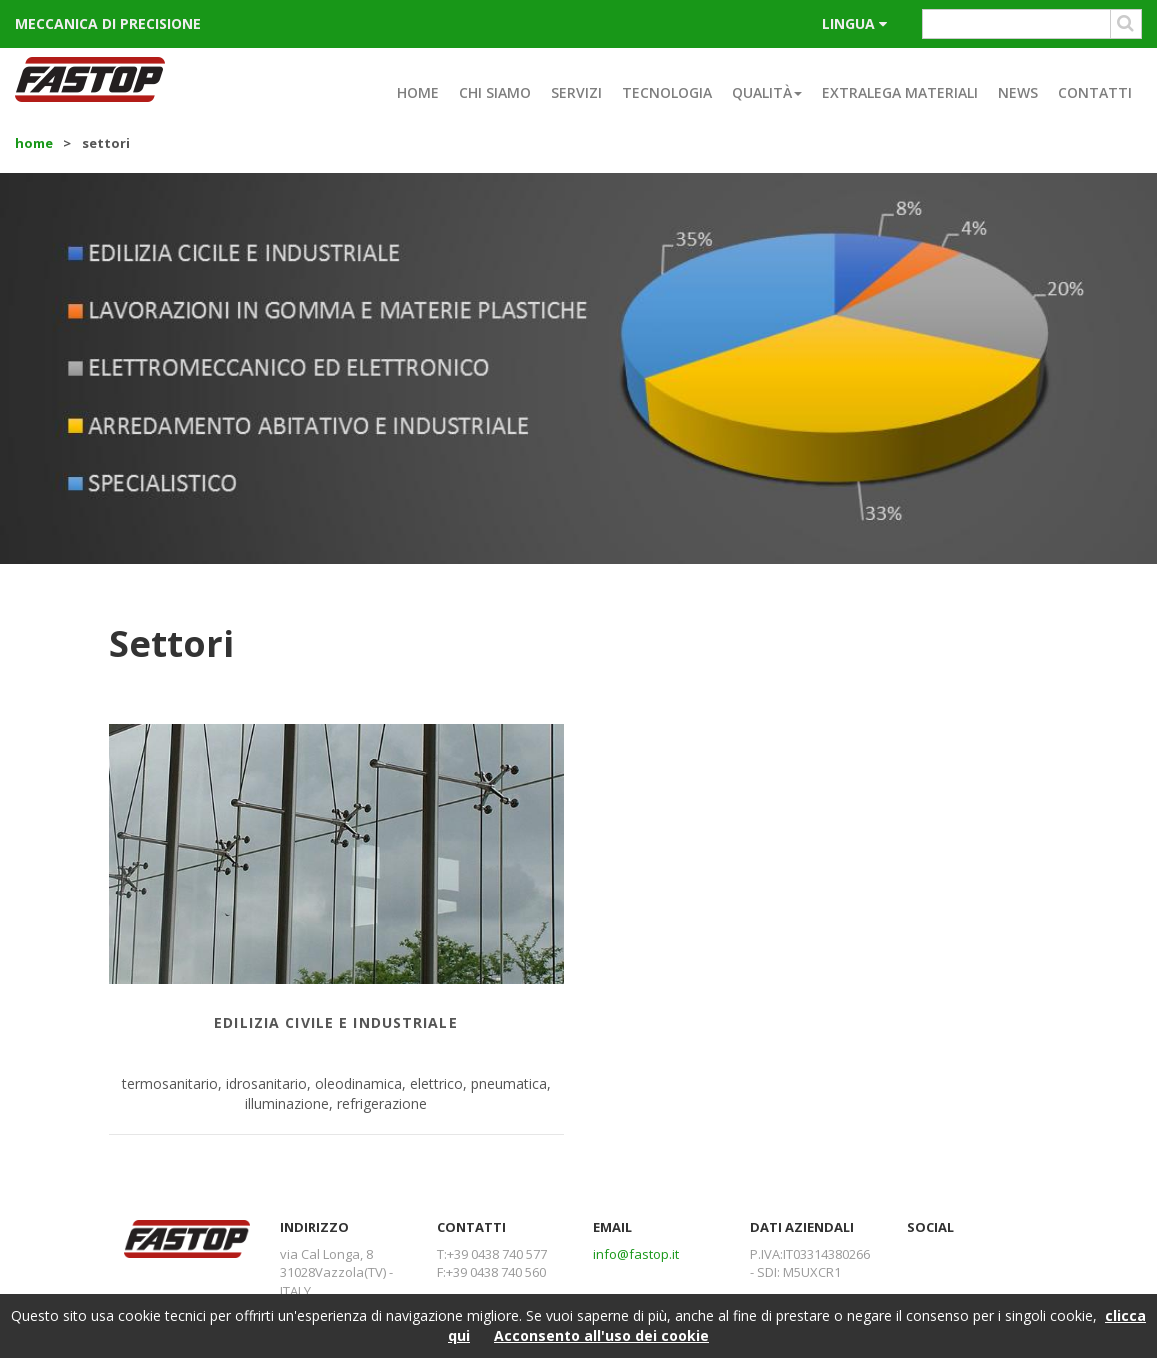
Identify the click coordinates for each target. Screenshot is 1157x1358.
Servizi (576, 92)
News (1018, 92)
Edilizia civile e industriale (335, 1022)
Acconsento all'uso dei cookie (601, 1335)
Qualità (767, 92)
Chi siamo (495, 92)
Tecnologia (667, 92)
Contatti (1095, 92)
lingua (854, 23)
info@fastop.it (636, 1254)
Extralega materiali (900, 92)
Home (418, 92)
